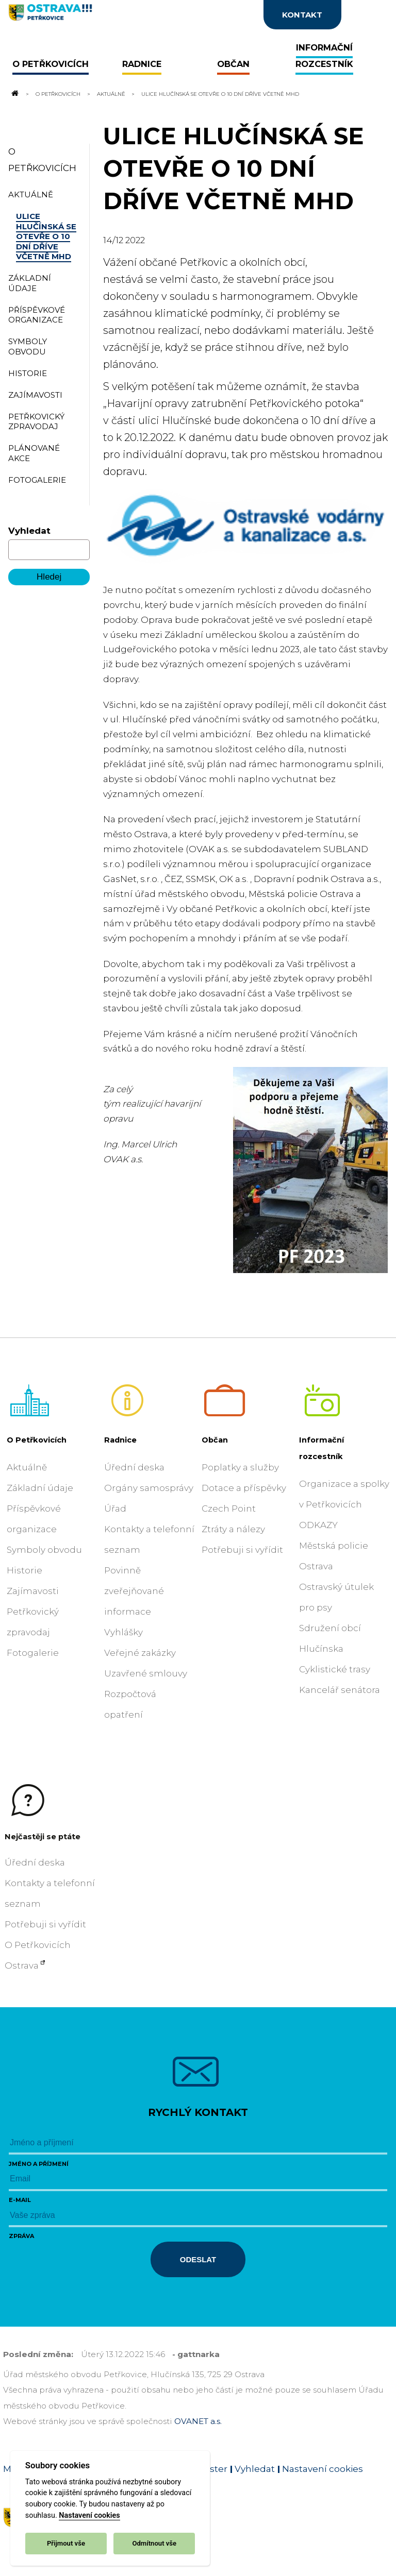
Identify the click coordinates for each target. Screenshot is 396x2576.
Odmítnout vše (154, 2543)
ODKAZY (318, 1525)
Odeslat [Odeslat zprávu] (198, 2259)
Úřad (115, 1508)
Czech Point (229, 1508)
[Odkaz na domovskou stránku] (14, 94)
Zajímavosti (33, 1591)
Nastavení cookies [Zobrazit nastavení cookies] (322, 2469)
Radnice (120, 1440)
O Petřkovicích (58, 94)
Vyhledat (29, 531)
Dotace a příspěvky (244, 1488)
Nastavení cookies (89, 2515)
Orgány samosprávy (148, 1488)
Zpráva (21, 2236)
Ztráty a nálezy (233, 1529)
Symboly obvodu (44, 1550)
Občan (215, 1440)
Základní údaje (40, 1488)
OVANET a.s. (198, 2421)
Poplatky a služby (240, 1467)
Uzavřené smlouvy (145, 1673)
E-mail (20, 2200)
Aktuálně (111, 94)
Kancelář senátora (339, 1690)
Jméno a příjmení (39, 2163)
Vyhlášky (123, 1632)
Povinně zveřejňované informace (134, 1591)
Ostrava (22, 1965)
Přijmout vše (66, 2543)
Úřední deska (134, 1467)
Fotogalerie (33, 1653)
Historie (24, 1570)
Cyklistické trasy (334, 1669)
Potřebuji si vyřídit (242, 1550)
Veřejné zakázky (140, 1653)
